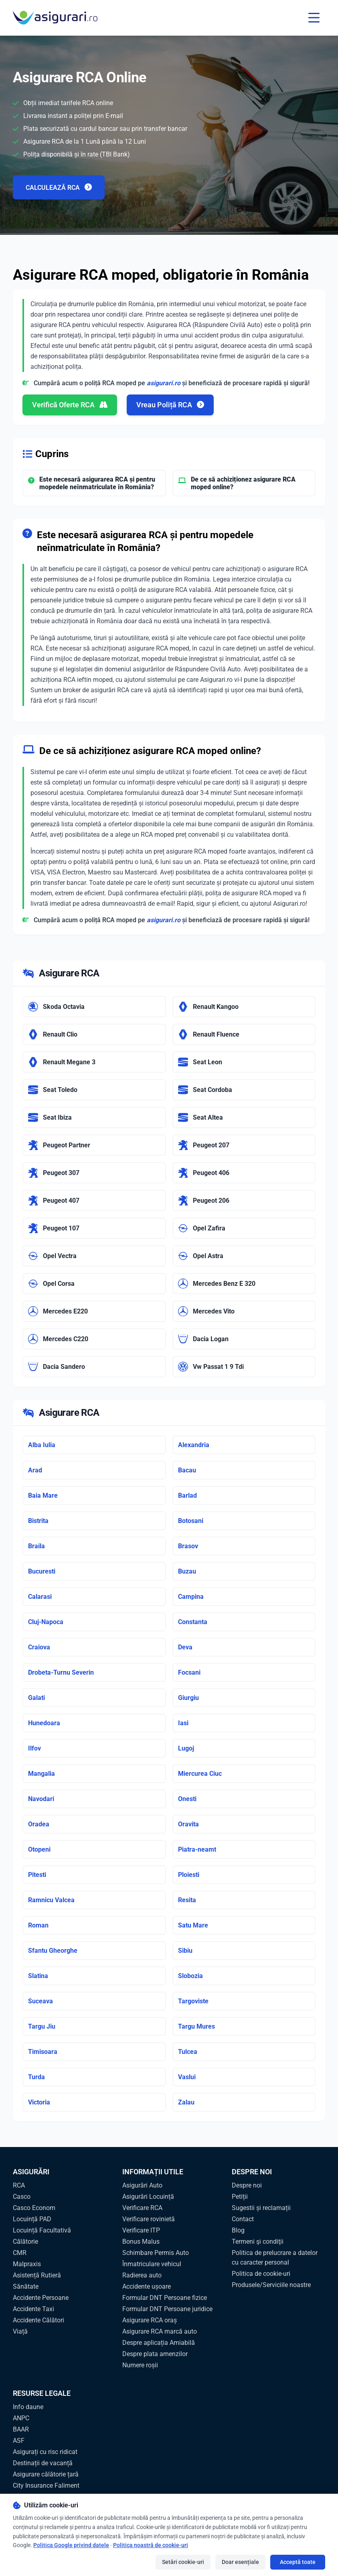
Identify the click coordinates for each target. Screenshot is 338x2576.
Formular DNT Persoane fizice (164, 2298)
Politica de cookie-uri (261, 2273)
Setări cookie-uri (183, 2562)
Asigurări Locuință (148, 2196)
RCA (19, 2185)
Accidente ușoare (146, 2286)
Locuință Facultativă (42, 2230)
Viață (20, 2331)
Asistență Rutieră (37, 2275)
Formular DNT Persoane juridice (167, 2309)
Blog (238, 2230)
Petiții (240, 2196)
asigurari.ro (163, 383)
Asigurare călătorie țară (46, 2474)
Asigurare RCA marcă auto (159, 2331)
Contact (243, 2219)
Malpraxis (27, 2264)
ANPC (21, 2418)
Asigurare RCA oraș (149, 2320)
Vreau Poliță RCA (170, 405)
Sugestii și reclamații (261, 2208)
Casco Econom (34, 2208)
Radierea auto (142, 2275)
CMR (19, 2253)
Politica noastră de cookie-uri (150, 2545)
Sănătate (25, 2286)
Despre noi (247, 2185)
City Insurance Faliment (46, 2485)
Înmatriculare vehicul (151, 2264)
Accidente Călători (38, 2320)
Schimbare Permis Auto (155, 2253)
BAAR (21, 2429)
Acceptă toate (298, 2562)
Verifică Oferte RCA (69, 405)
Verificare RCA (142, 2208)
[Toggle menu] (314, 17)
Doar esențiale (240, 2562)
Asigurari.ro (216, 679)
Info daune (28, 2407)
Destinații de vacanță (43, 2463)
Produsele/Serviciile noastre (271, 2285)
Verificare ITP (141, 2230)
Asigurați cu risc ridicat (45, 2452)
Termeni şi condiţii (257, 2241)
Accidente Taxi (33, 2309)
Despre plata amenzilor (155, 2354)
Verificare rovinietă (148, 2219)
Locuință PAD (32, 2219)
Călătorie (25, 2241)
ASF (18, 2440)
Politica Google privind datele (71, 2545)
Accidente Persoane (41, 2298)
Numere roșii (140, 2365)
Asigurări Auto (142, 2185)
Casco (21, 2196)
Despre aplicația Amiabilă (158, 2342)
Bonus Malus (141, 2241)
